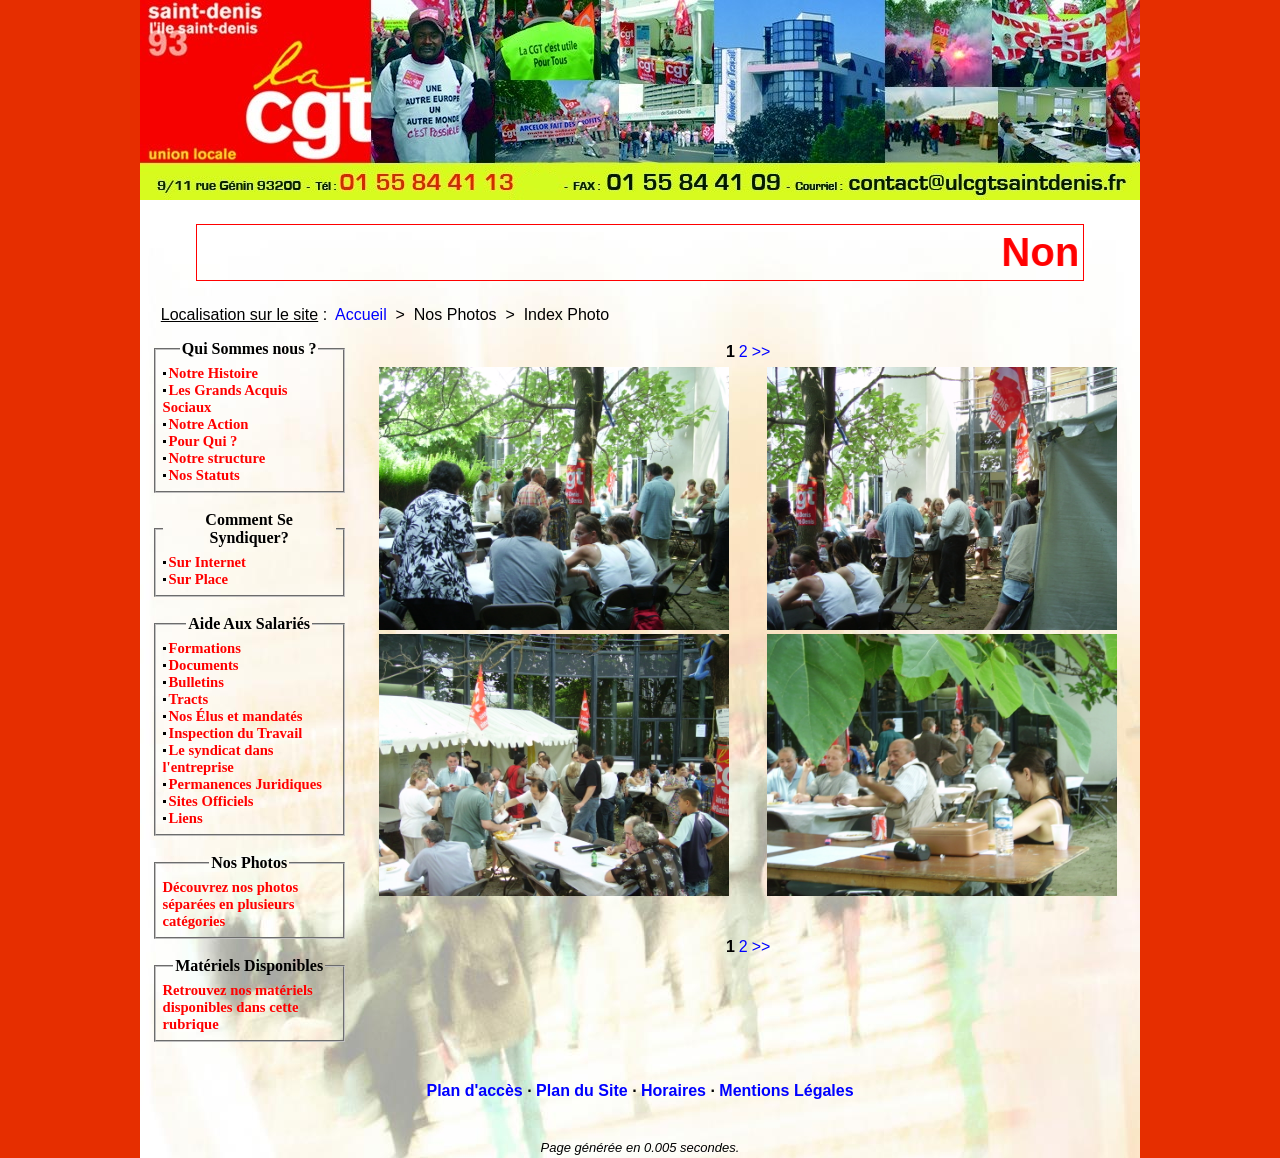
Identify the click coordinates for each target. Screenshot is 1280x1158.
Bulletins (196, 682)
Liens (186, 818)
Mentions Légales (786, 1090)
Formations (205, 648)
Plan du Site (582, 1090)
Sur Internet (208, 562)
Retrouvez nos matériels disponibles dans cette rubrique (238, 1007)
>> (761, 351)
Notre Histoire (213, 373)
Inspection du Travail (236, 733)
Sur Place (199, 579)
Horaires (673, 1090)
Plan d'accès (474, 1090)
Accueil (361, 314)
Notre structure (217, 458)
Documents (204, 665)
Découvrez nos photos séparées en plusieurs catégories (231, 904)
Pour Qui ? (203, 441)
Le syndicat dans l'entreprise (218, 758)
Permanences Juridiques (245, 784)
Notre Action (209, 424)
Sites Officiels (211, 801)
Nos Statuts (204, 475)
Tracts (189, 699)
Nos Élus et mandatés (236, 716)
